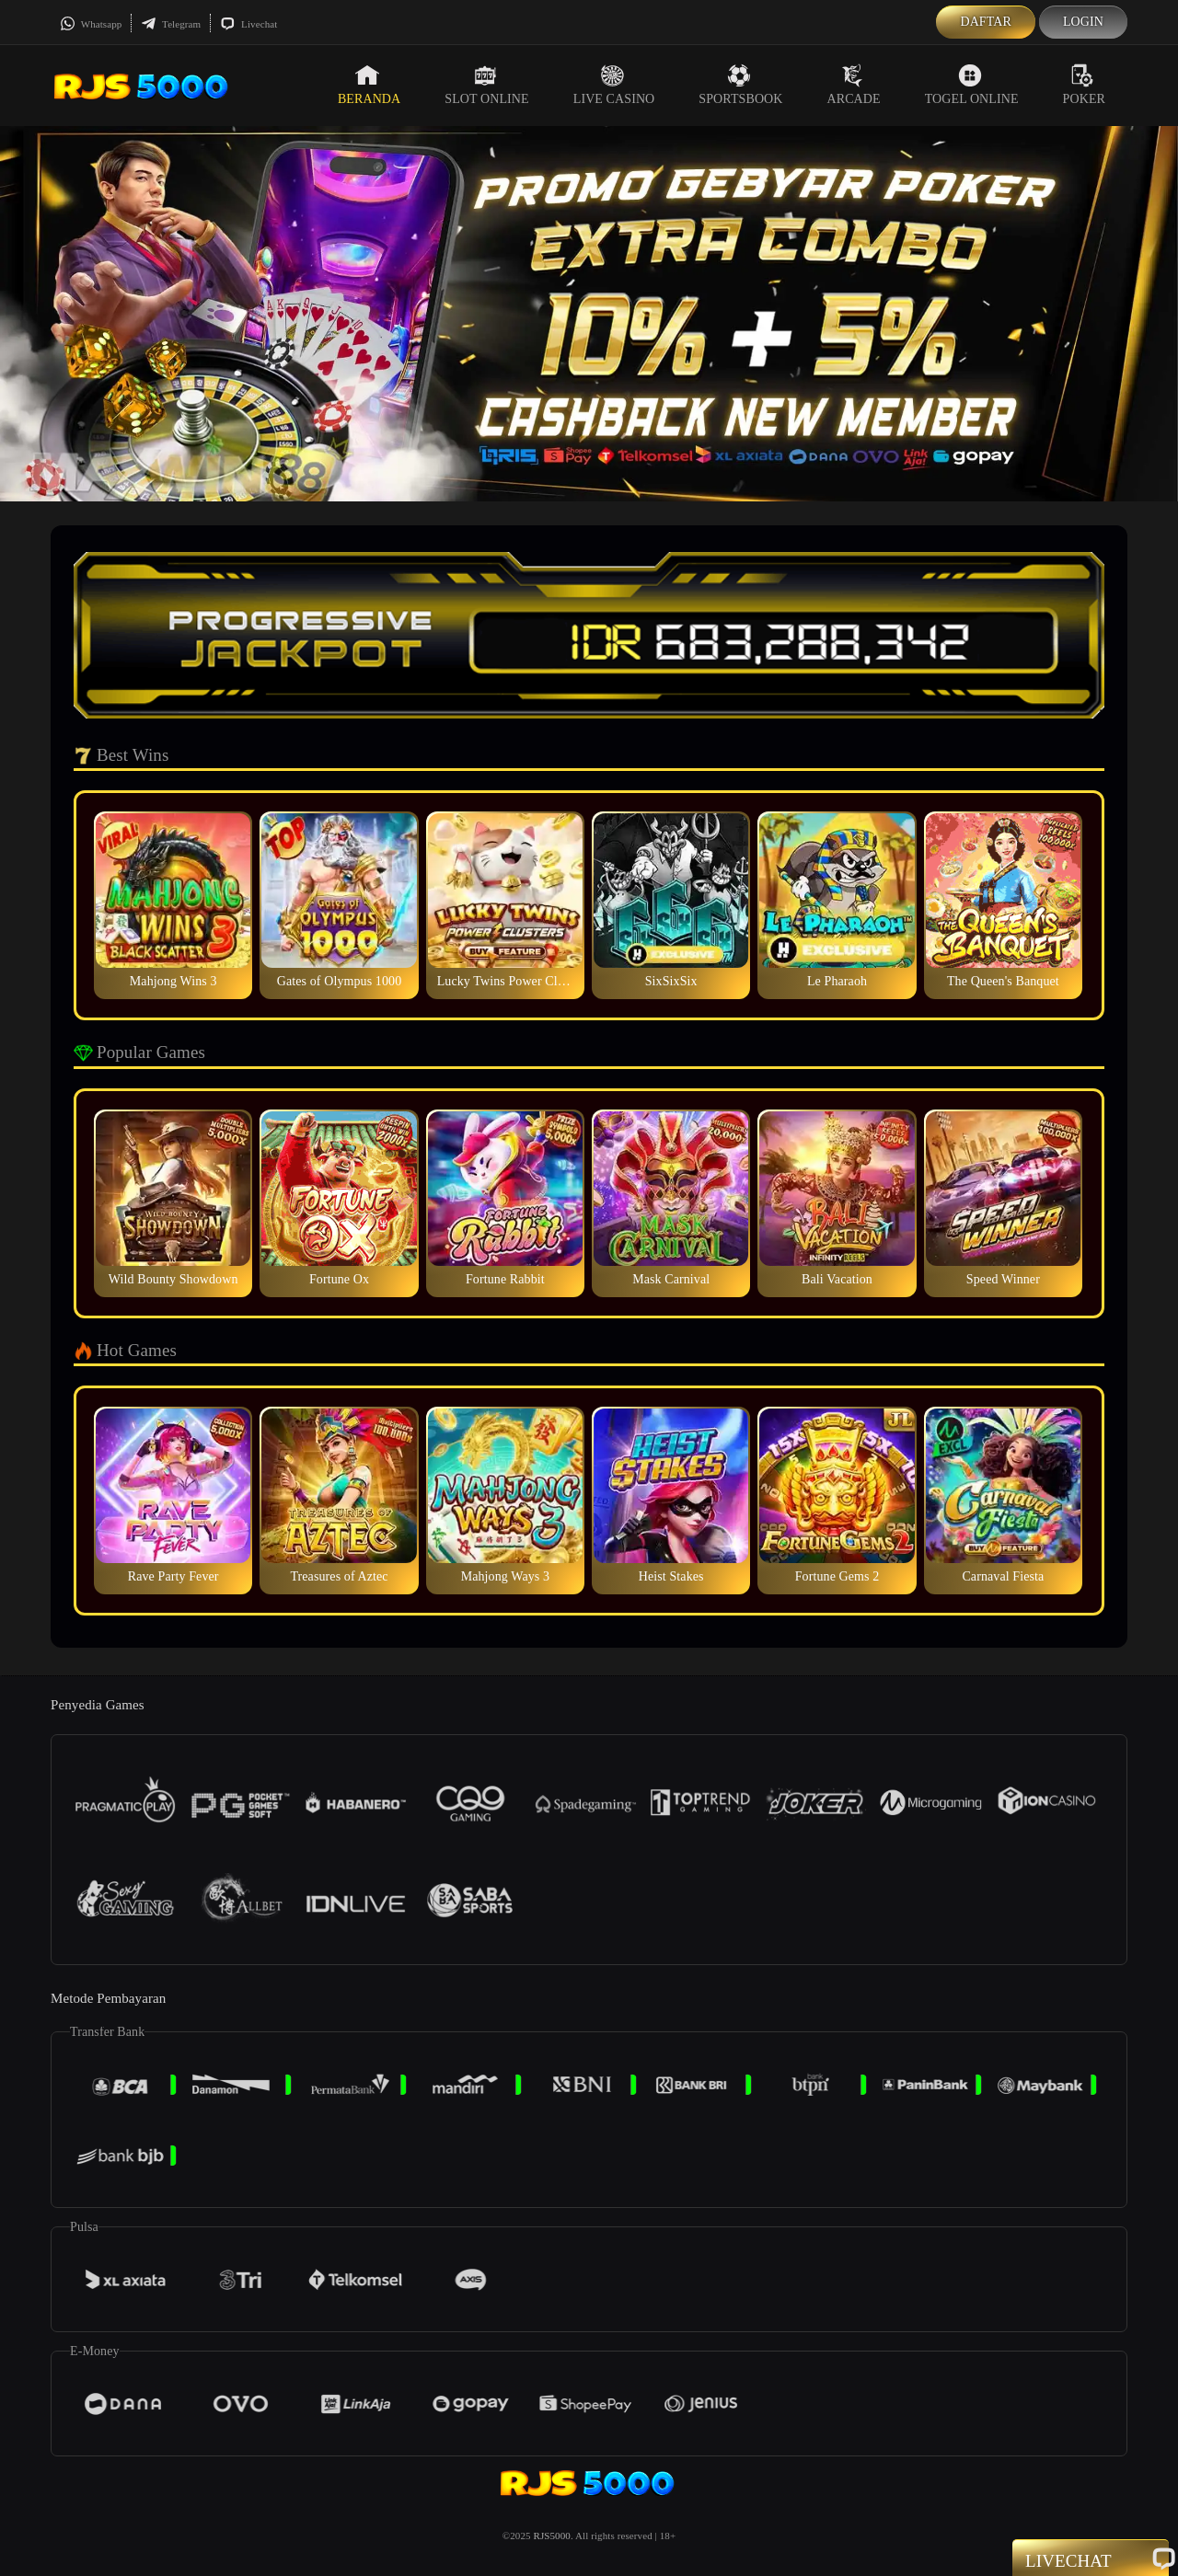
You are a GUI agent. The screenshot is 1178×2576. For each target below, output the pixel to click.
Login (1083, 22)
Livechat (248, 23)
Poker (1084, 84)
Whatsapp (90, 23)
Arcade (854, 84)
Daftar (985, 22)
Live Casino (614, 84)
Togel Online (972, 84)
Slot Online (486, 84)
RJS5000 (551, 2535)
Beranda (369, 84)
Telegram (171, 23)
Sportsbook (740, 84)
